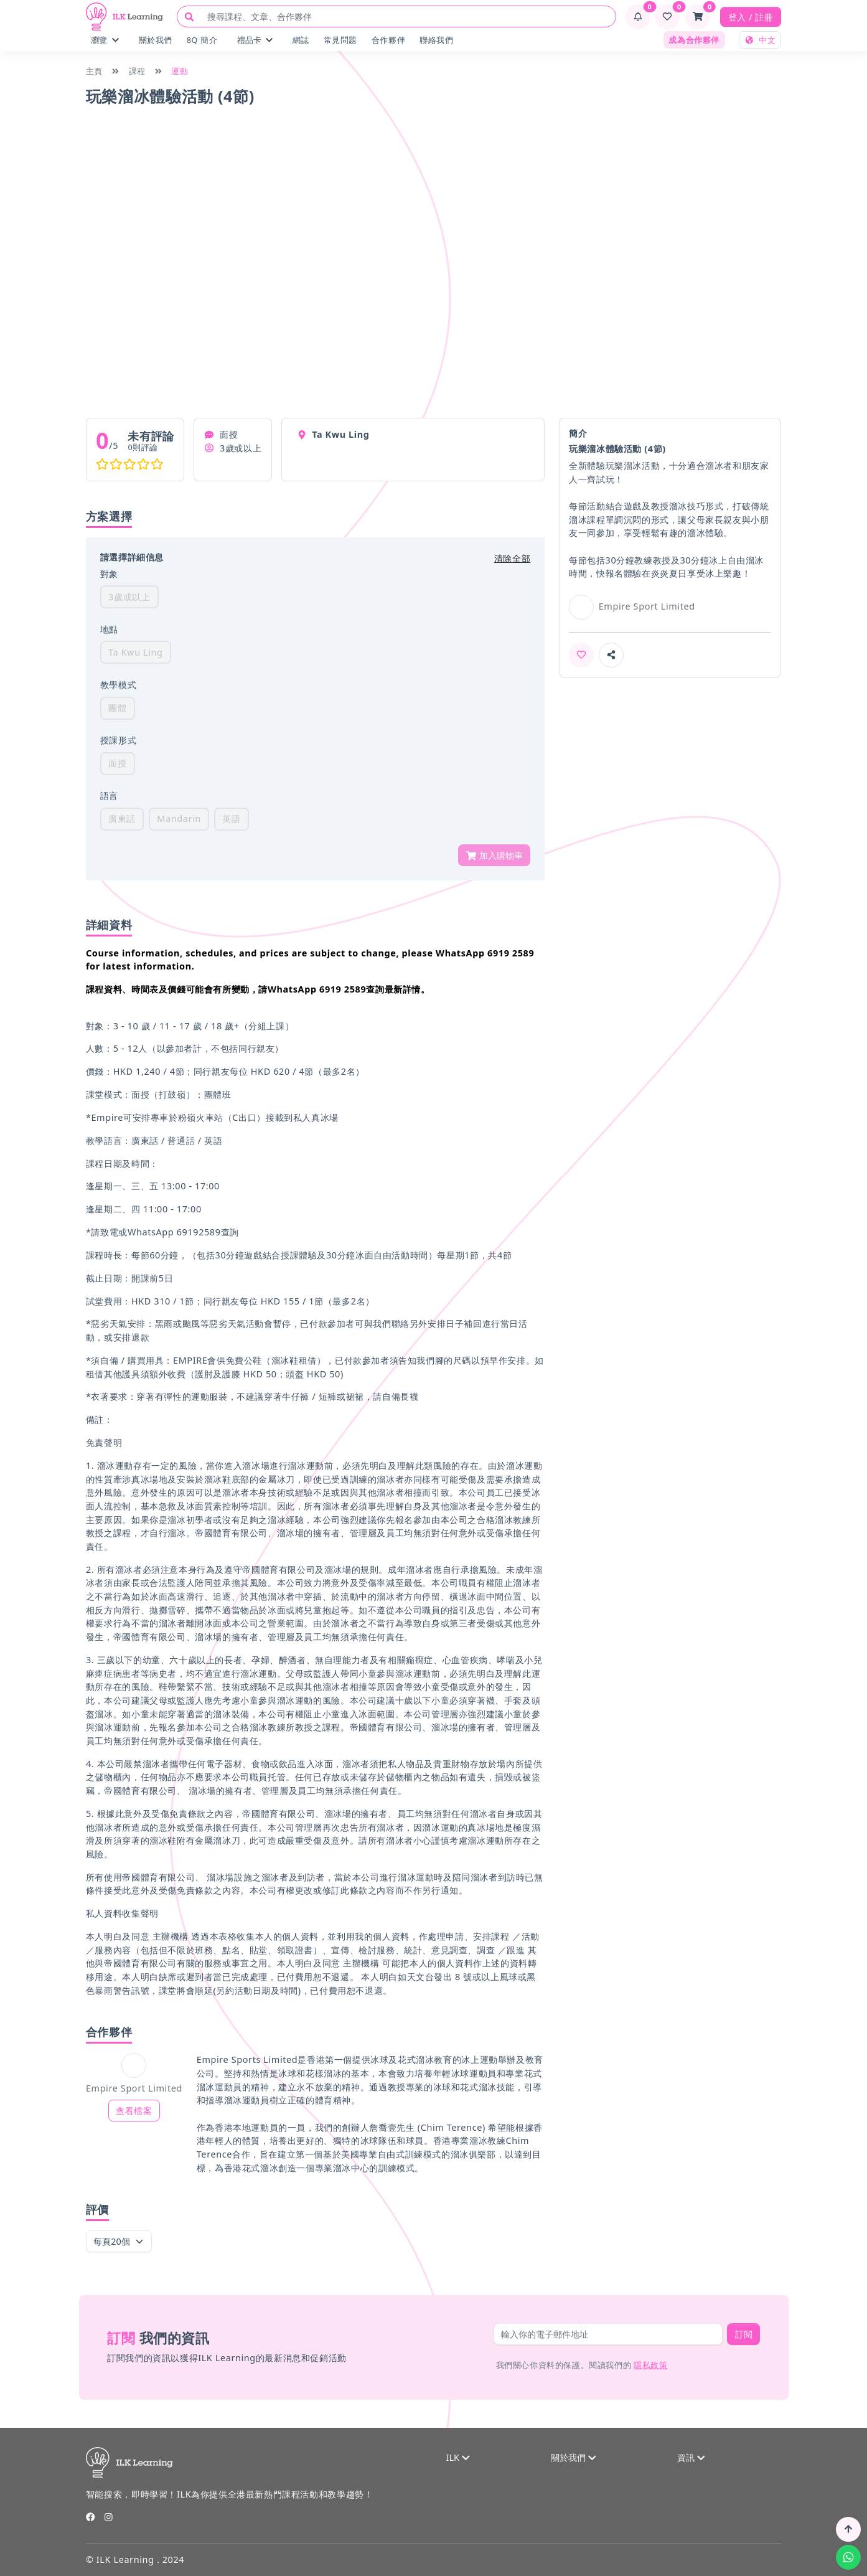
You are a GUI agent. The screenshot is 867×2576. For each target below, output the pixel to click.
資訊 (691, 2457)
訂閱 (743, 2334)
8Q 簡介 (202, 39)
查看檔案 (134, 2110)
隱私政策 (650, 2365)
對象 (109, 574)
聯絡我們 (436, 39)
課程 (137, 71)
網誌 (301, 39)
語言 (109, 795)
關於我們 (155, 39)
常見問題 (340, 39)
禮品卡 (255, 39)
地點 (109, 629)
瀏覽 (105, 39)
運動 (179, 71)
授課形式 (118, 740)
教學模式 (118, 685)
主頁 (94, 71)
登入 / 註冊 (751, 17)
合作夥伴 (388, 39)
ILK (457, 2457)
